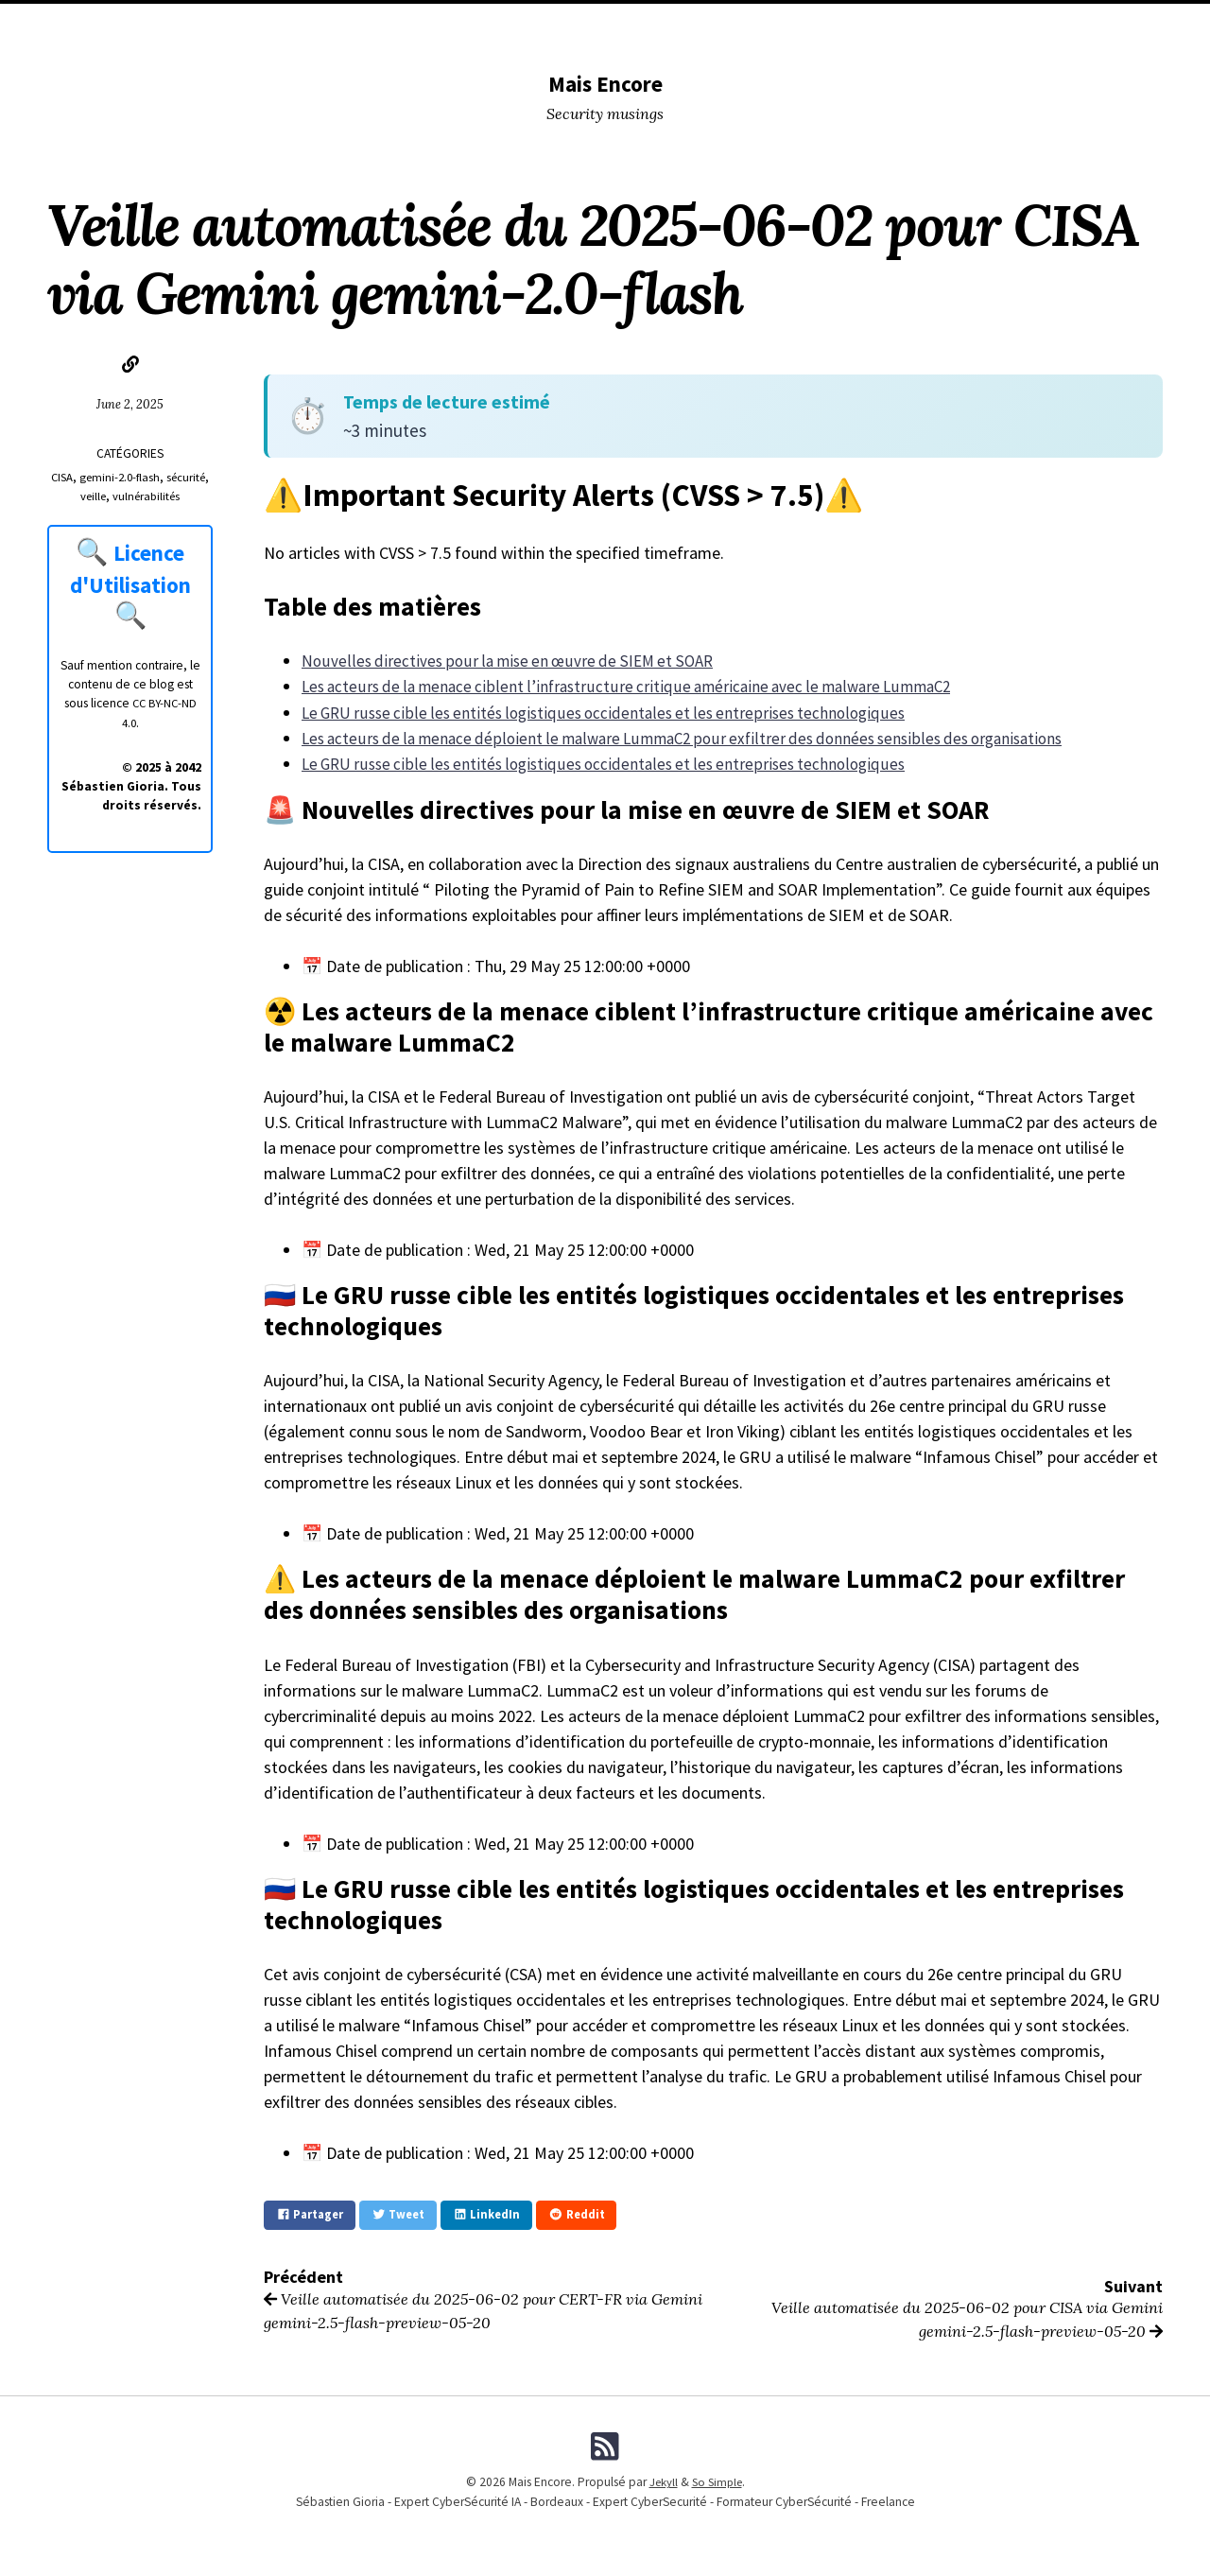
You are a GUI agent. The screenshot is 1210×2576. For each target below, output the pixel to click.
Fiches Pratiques (1024, 24)
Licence (931, 24)
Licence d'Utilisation (131, 567)
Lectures (564, 24)
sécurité (73, 496)
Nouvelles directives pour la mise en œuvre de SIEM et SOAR (514, 660)
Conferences (477, 24)
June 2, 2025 (130, 403)
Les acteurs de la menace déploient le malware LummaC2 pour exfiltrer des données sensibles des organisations (699, 737)
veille (115, 496)
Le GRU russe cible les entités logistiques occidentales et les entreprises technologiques (613, 711)
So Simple (717, 2479)
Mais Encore (605, 82)
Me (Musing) (695, 24)
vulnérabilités (173, 496)
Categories (222, 24)
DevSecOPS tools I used (347, 24)
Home (151, 24)
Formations (854, 24)
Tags (627, 24)
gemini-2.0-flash (143, 477)
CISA (83, 477)
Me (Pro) (774, 24)
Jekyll (661, 2479)
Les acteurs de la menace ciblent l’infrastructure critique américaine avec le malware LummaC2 (638, 686)
